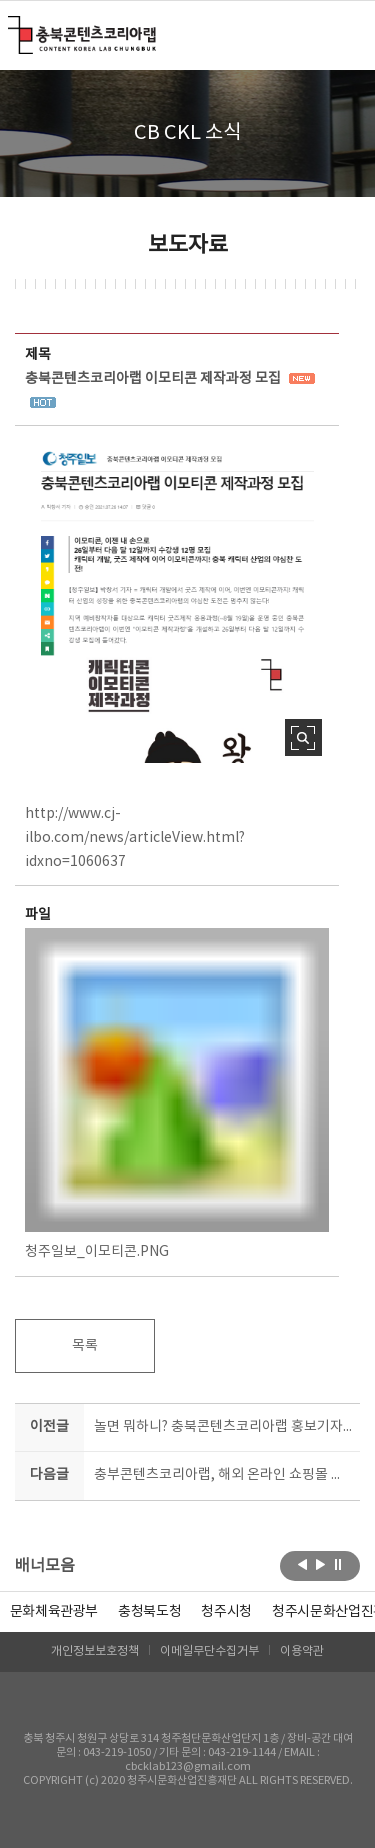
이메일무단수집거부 (209, 1651)
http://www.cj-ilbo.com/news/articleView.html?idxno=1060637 (135, 838)
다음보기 (320, 1564)
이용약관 (302, 1651)
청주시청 (226, 1612)
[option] (149, 1612)
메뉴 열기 (347, 34)
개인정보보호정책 (95, 1651)
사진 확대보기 (303, 737)
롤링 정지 (338, 1564)
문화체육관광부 (54, 1612)
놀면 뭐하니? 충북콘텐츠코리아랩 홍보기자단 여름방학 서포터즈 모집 (223, 1427)
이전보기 (302, 1564)
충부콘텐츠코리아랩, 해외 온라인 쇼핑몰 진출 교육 (223, 1475)
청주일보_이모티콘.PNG (177, 1093)
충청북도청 (149, 1612)
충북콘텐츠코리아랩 (12, 27)
